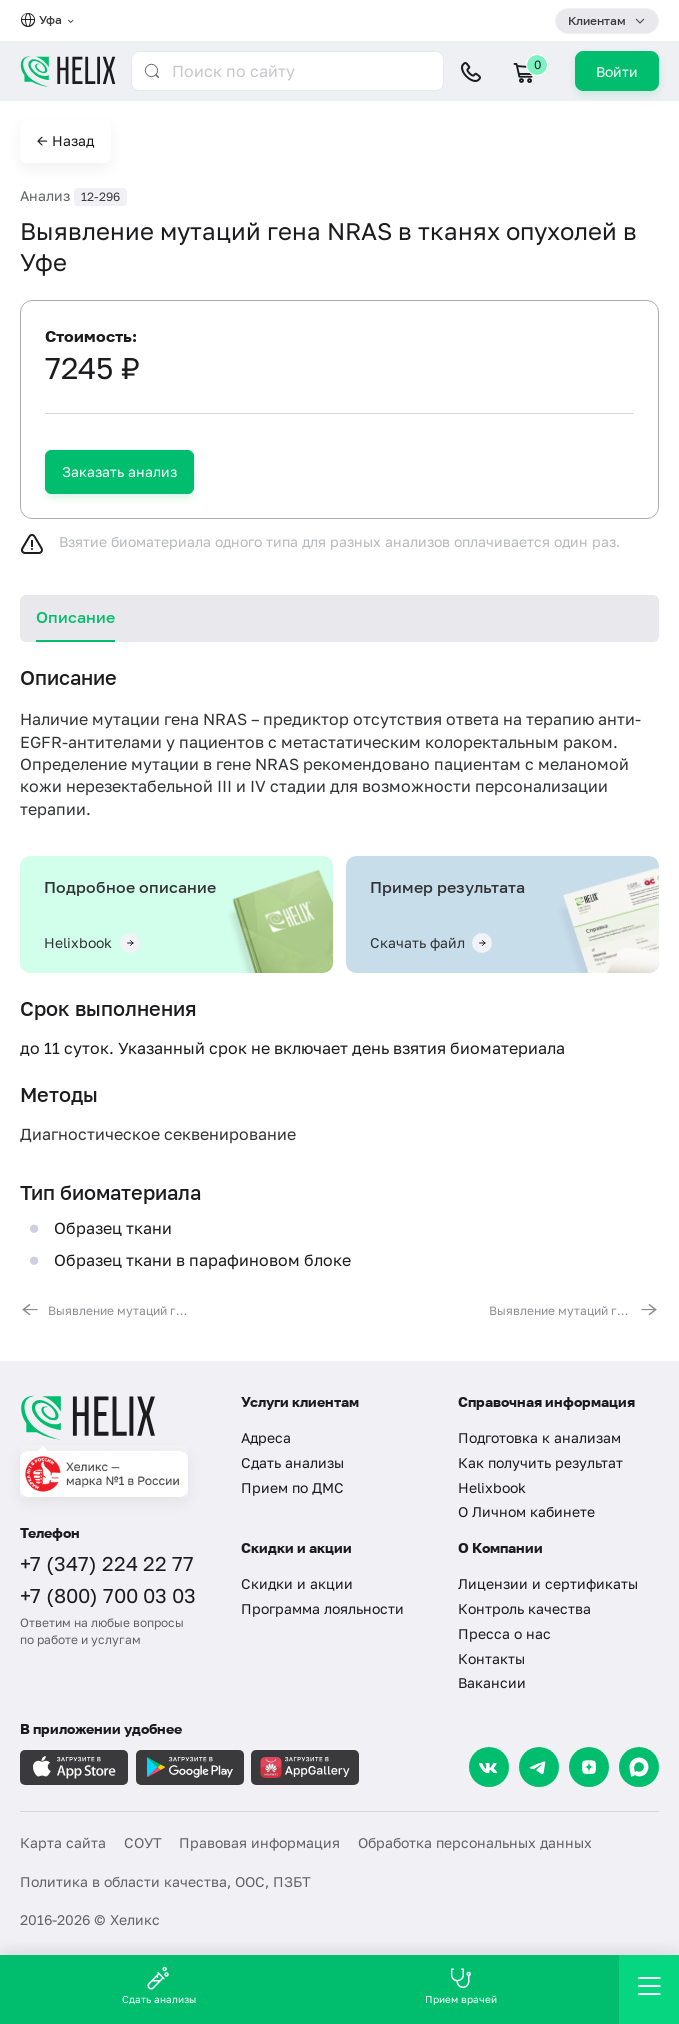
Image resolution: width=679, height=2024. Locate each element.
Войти (617, 71)
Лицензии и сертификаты (548, 1583)
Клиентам (597, 20)
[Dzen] (589, 1767)
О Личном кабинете (526, 1511)
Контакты (491, 1658)
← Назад (65, 140)
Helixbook (492, 1487)
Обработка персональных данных (475, 1842)
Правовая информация (259, 1842)
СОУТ (143, 1842)
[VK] (489, 1767)
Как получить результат (540, 1462)
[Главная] (118, 1417)
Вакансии (492, 1682)
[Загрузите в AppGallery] (305, 1767)
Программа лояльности (322, 1608)
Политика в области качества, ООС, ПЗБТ (165, 1881)
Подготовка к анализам (539, 1437)
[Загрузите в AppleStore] (74, 1767)
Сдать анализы (292, 1462)
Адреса (266, 1437)
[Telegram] (539, 1767)
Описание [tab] (75, 617)
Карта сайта (63, 1842)
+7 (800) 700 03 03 (108, 1595)
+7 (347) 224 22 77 (107, 1563)
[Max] (639, 1767)
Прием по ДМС (292, 1487)
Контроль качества (524, 1608)
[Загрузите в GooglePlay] (190, 1767)
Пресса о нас (504, 1633)
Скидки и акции (297, 1583)
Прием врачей (461, 1985)
